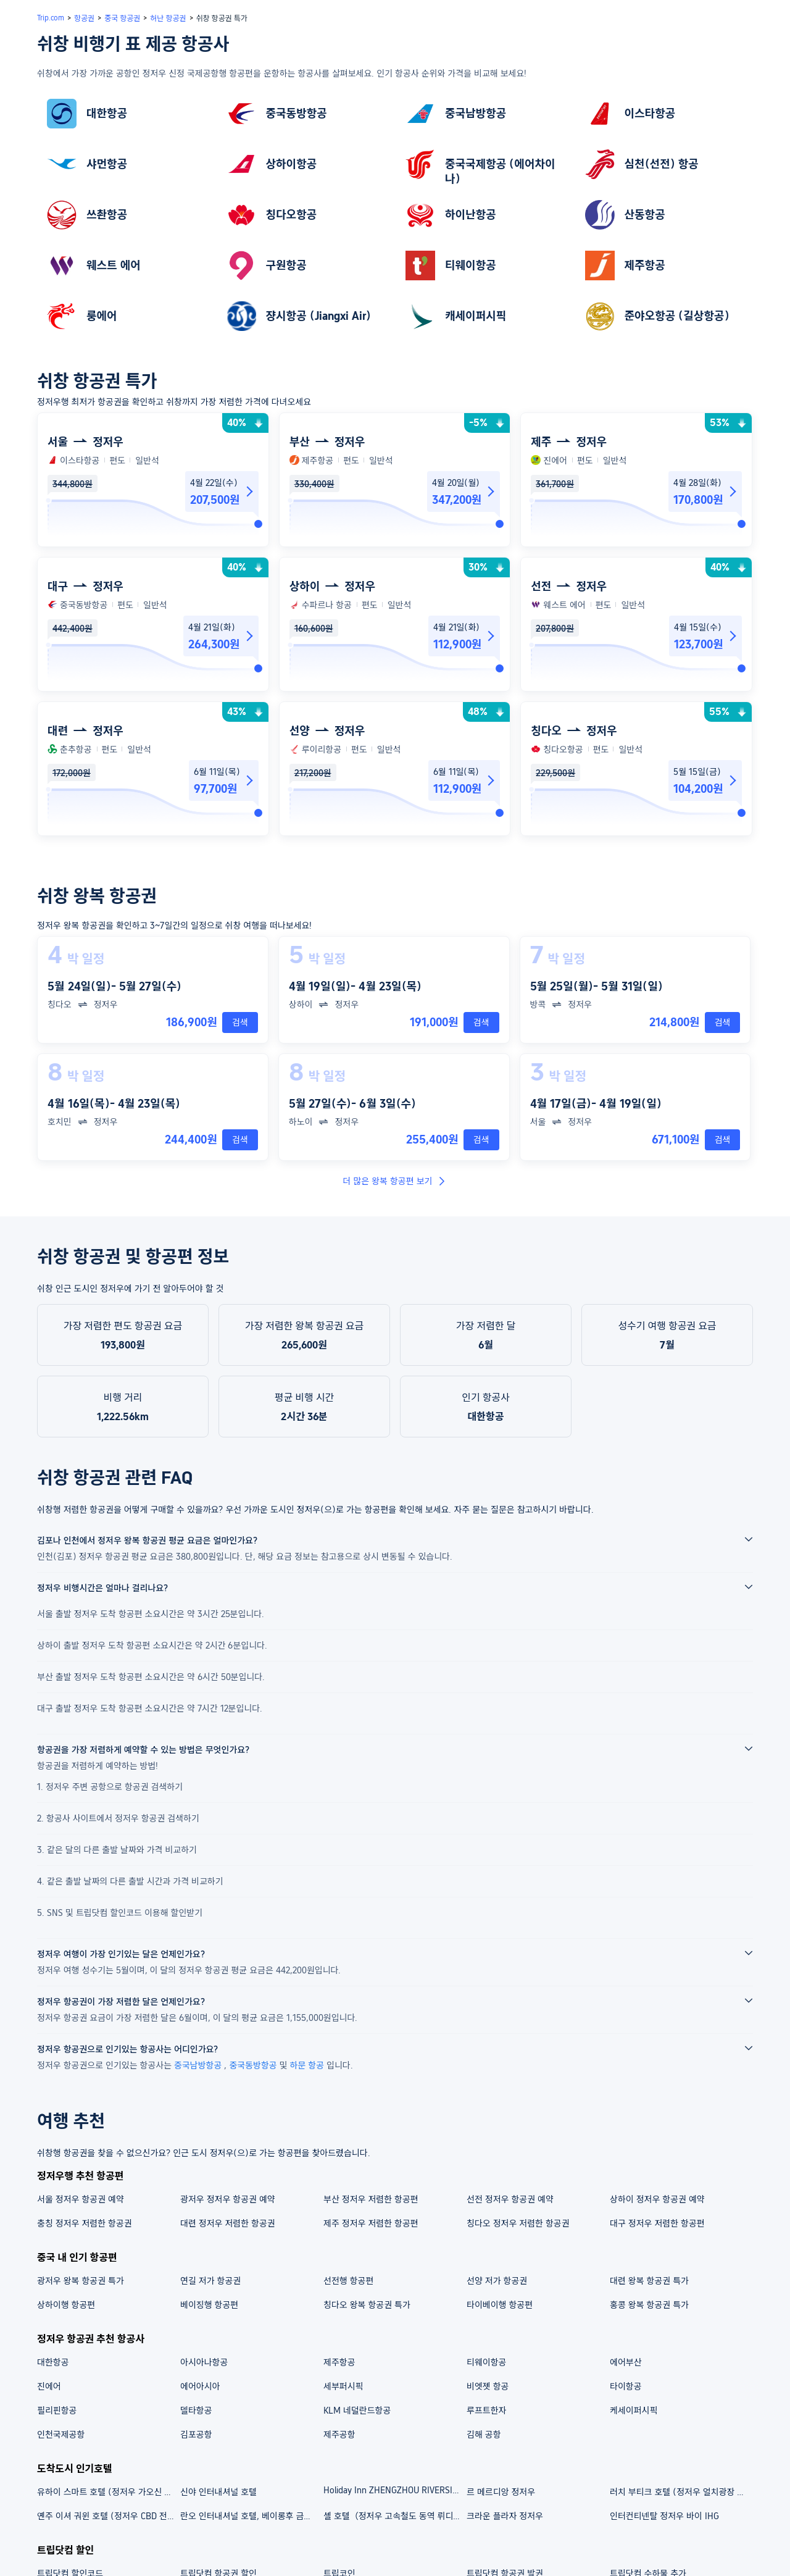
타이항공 (626, 2386)
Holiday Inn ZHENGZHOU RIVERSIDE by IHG (394, 2490)
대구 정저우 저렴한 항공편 (657, 2223)
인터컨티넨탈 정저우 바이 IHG (664, 2516)
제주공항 (339, 2435)
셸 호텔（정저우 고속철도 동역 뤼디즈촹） (394, 2516)
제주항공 (339, 2362)
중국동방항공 (254, 2065)
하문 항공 (308, 2065)
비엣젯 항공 (488, 2386)
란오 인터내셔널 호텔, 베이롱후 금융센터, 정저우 (251, 2516)
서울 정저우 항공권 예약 (80, 2199)
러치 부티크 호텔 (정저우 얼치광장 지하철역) (681, 2492)
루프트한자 (486, 2410)
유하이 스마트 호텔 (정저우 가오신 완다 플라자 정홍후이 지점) (108, 2492)
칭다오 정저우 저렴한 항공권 (518, 2223)
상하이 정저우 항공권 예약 (657, 2199)
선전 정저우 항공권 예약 (510, 2199)
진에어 (49, 2386)
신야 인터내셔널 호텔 (218, 2492)
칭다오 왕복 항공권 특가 (366, 2305)
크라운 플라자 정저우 (505, 2516)
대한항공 (53, 2362)
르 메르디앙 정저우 (501, 2492)
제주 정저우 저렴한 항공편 (370, 2223)
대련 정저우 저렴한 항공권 (227, 2223)
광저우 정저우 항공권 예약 (227, 2199)
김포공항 (196, 2435)
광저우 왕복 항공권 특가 (80, 2281)
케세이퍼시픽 (633, 2410)
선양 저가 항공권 (497, 2281)
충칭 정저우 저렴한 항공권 (84, 2223)
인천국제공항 (61, 2435)
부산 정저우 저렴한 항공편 (370, 2199)
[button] (707, 32)
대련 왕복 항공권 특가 (649, 2281)
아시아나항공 (204, 2362)
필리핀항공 (57, 2410)
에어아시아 (200, 2386)
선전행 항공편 (348, 2281)
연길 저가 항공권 (210, 2281)
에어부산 (626, 2362)
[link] (126, 113)
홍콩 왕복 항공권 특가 (649, 2305)
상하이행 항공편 (66, 2305)
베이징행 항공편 (209, 2305)
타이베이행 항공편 (500, 2305)
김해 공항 (484, 2435)
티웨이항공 (486, 2362)
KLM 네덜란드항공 (357, 2410)
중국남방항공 (199, 2065)
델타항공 (196, 2410)
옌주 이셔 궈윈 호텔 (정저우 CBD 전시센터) (108, 2516)
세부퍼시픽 (343, 2386)
